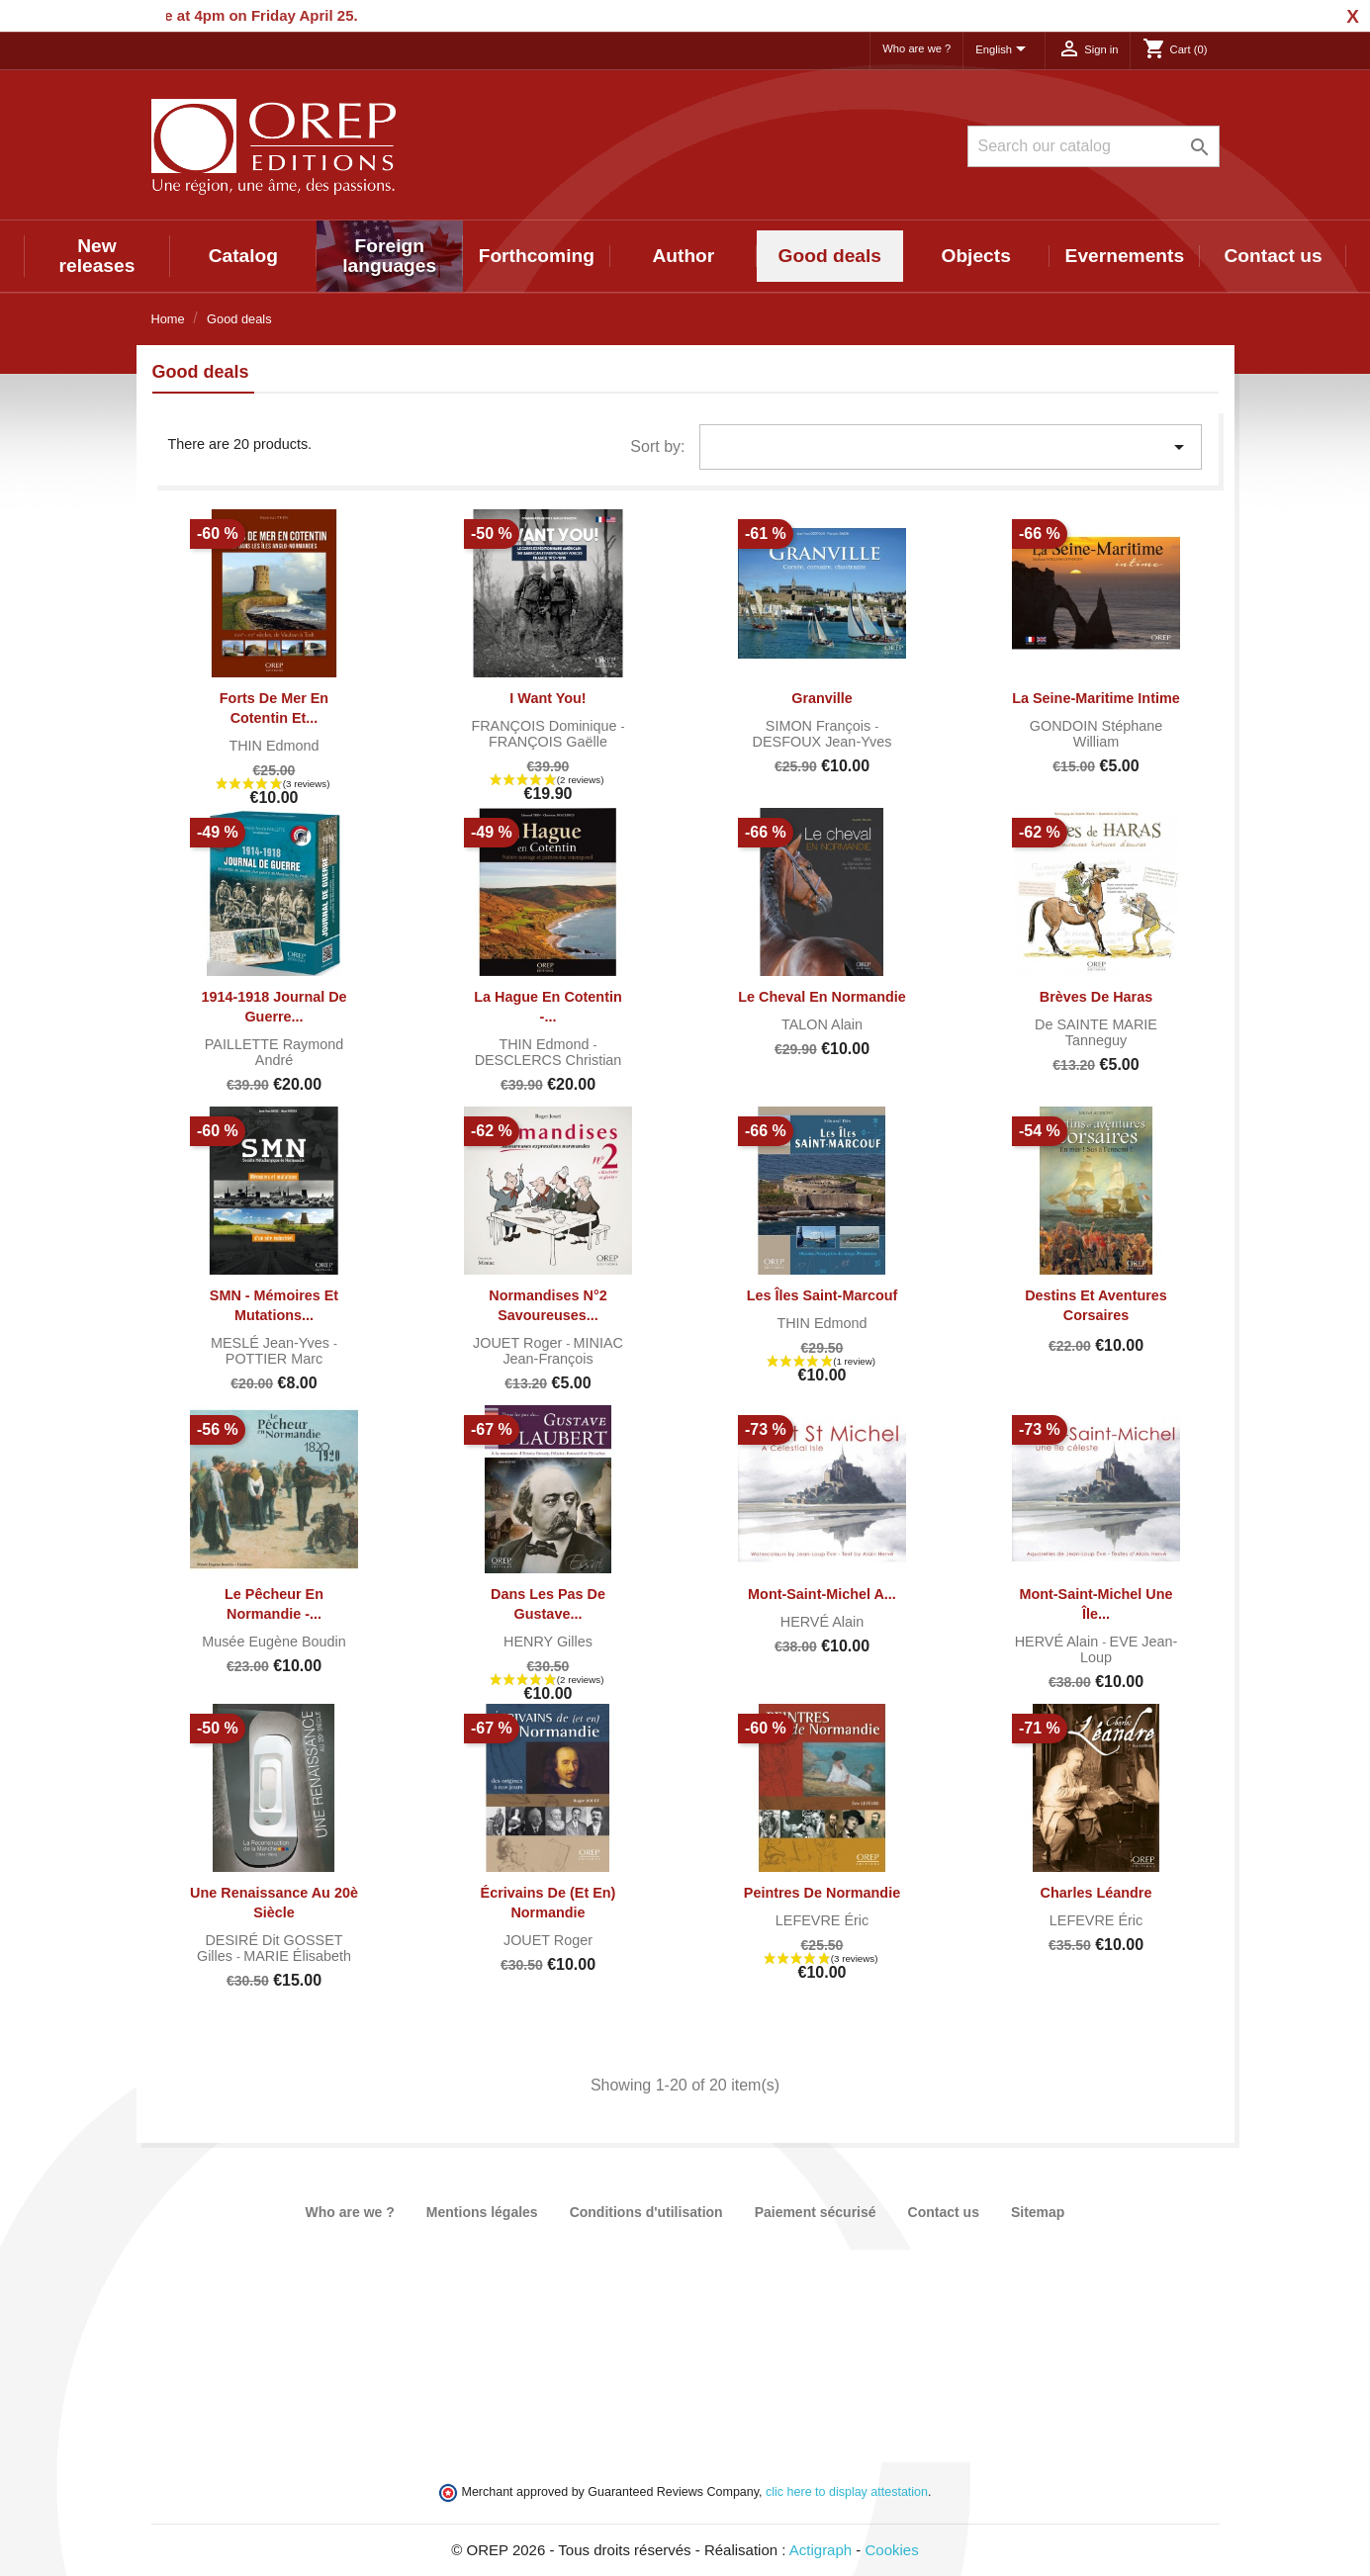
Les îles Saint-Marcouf (822, 1295)
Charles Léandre (1096, 1893)
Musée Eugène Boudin (274, 1641)
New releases (97, 255)
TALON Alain (822, 1024)
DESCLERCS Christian (548, 1060)
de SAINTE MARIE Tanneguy (1096, 1032)
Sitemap (1037, 2212)
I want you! (547, 698)
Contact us (1273, 255)
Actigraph (820, 2549)
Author (683, 255)
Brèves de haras (1096, 997)
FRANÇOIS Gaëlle (548, 742)
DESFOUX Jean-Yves (822, 742)
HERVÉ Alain (822, 1622)
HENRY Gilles (548, 1641)
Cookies (892, 2549)
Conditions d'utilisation (646, 2212)
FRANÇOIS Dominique (545, 726)
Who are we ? (916, 48)
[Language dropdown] (1004, 50)
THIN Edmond (273, 746)
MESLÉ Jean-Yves (272, 1343)
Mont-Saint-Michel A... (822, 1594)
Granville (822, 698)
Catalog (243, 255)
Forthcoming (536, 255)
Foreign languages (389, 255)
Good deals (829, 255)
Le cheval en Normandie (822, 997)
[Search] (1093, 146)
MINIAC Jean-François (562, 1351)
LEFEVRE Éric (822, 1920)
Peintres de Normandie (822, 1893)
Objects (975, 255)
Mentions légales (482, 2212)
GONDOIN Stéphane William (1096, 734)
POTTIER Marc (274, 1359)
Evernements (1125, 255)
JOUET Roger (519, 1343)
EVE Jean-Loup (1128, 1649)
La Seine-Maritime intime (1096, 698)
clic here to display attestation (847, 2492)
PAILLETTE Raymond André (274, 1052)
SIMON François (820, 726)
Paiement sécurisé (815, 2212)
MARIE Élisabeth (297, 1956)
